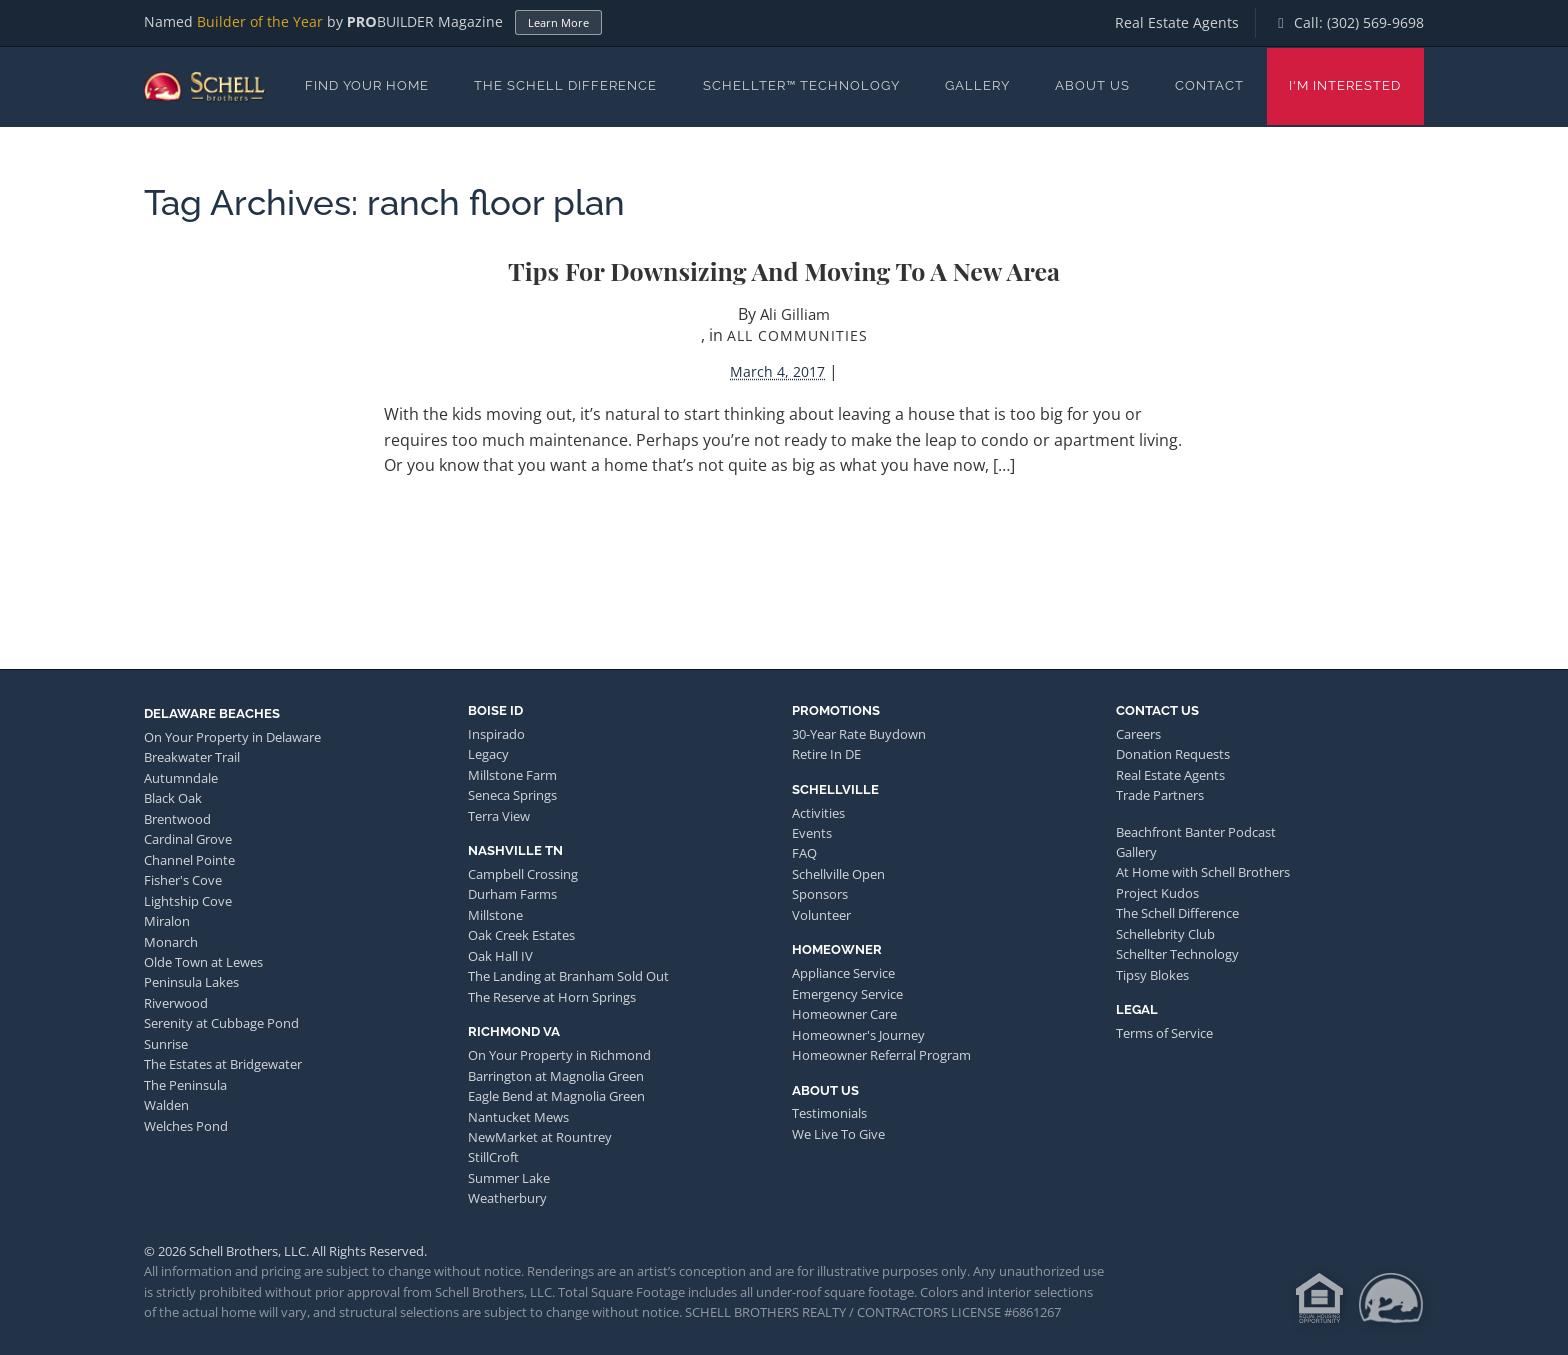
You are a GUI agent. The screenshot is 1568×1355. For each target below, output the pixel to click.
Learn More (558, 22)
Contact (1209, 85)
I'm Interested (1345, 85)
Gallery (977, 85)
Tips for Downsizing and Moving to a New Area (784, 270)
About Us (1092, 85)
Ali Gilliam (795, 314)
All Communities (797, 335)
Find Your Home (367, 85)
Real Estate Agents (1177, 22)
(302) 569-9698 (1375, 22)
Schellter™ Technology (801, 85)
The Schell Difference (565, 85)
